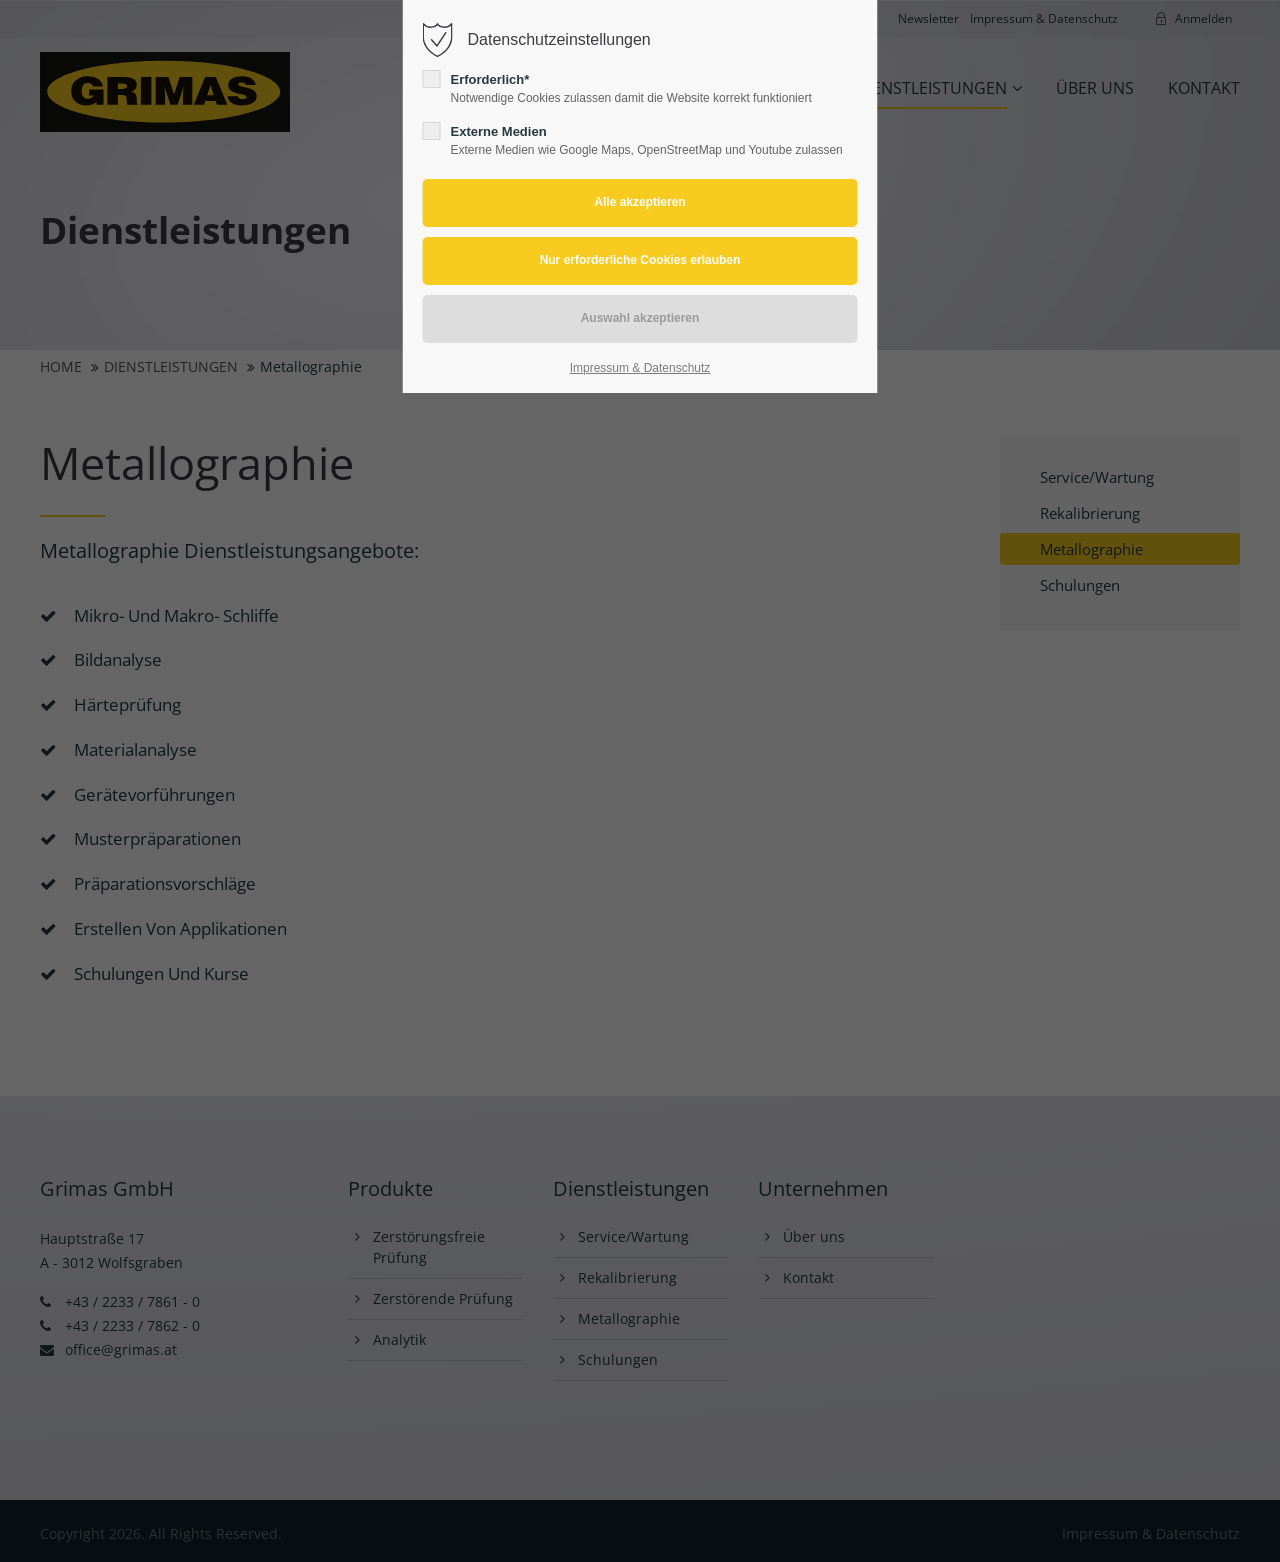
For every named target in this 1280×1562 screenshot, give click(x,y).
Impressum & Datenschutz (640, 368)
